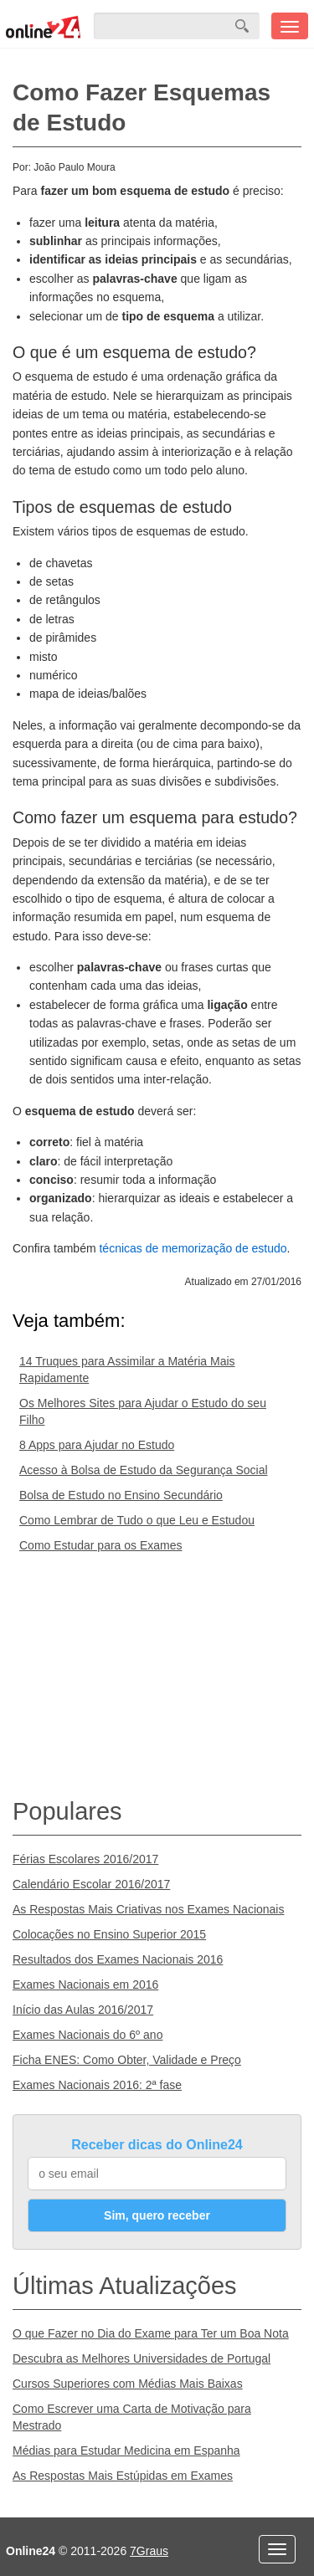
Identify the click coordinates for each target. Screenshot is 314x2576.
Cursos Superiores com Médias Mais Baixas (128, 2383)
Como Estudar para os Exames (101, 1545)
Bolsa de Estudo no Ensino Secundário (121, 1495)
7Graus (149, 2551)
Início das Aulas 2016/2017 (83, 2009)
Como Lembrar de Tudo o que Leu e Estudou (137, 1520)
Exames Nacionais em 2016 (85, 1984)
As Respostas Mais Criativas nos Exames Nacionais (148, 1909)
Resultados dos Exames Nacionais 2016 (118, 1959)
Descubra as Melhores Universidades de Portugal (141, 2358)
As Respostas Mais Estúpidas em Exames (123, 2475)
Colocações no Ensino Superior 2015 (109, 1934)
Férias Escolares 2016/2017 (85, 1859)
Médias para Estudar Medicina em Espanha (126, 2450)
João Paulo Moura (74, 167)
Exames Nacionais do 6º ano (87, 2034)
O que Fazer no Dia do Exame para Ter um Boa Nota (151, 2333)
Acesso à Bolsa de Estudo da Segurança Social (143, 1470)
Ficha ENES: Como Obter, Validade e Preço (127, 2059)
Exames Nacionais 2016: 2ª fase (97, 2085)
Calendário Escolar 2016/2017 (91, 1884)
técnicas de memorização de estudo (192, 1248)
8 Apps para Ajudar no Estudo (96, 1445)
